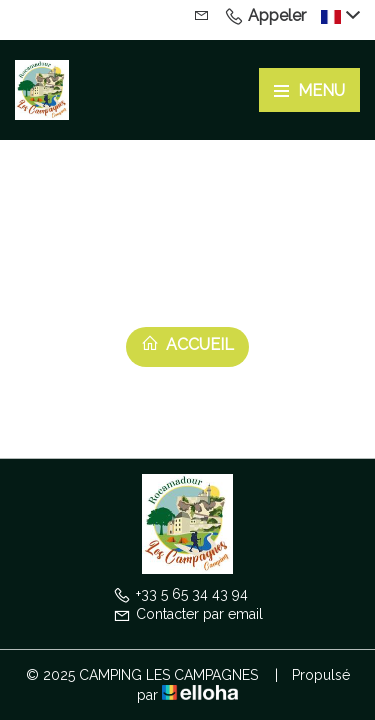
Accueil (187, 344)
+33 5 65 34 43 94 (180, 594)
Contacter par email (188, 614)
